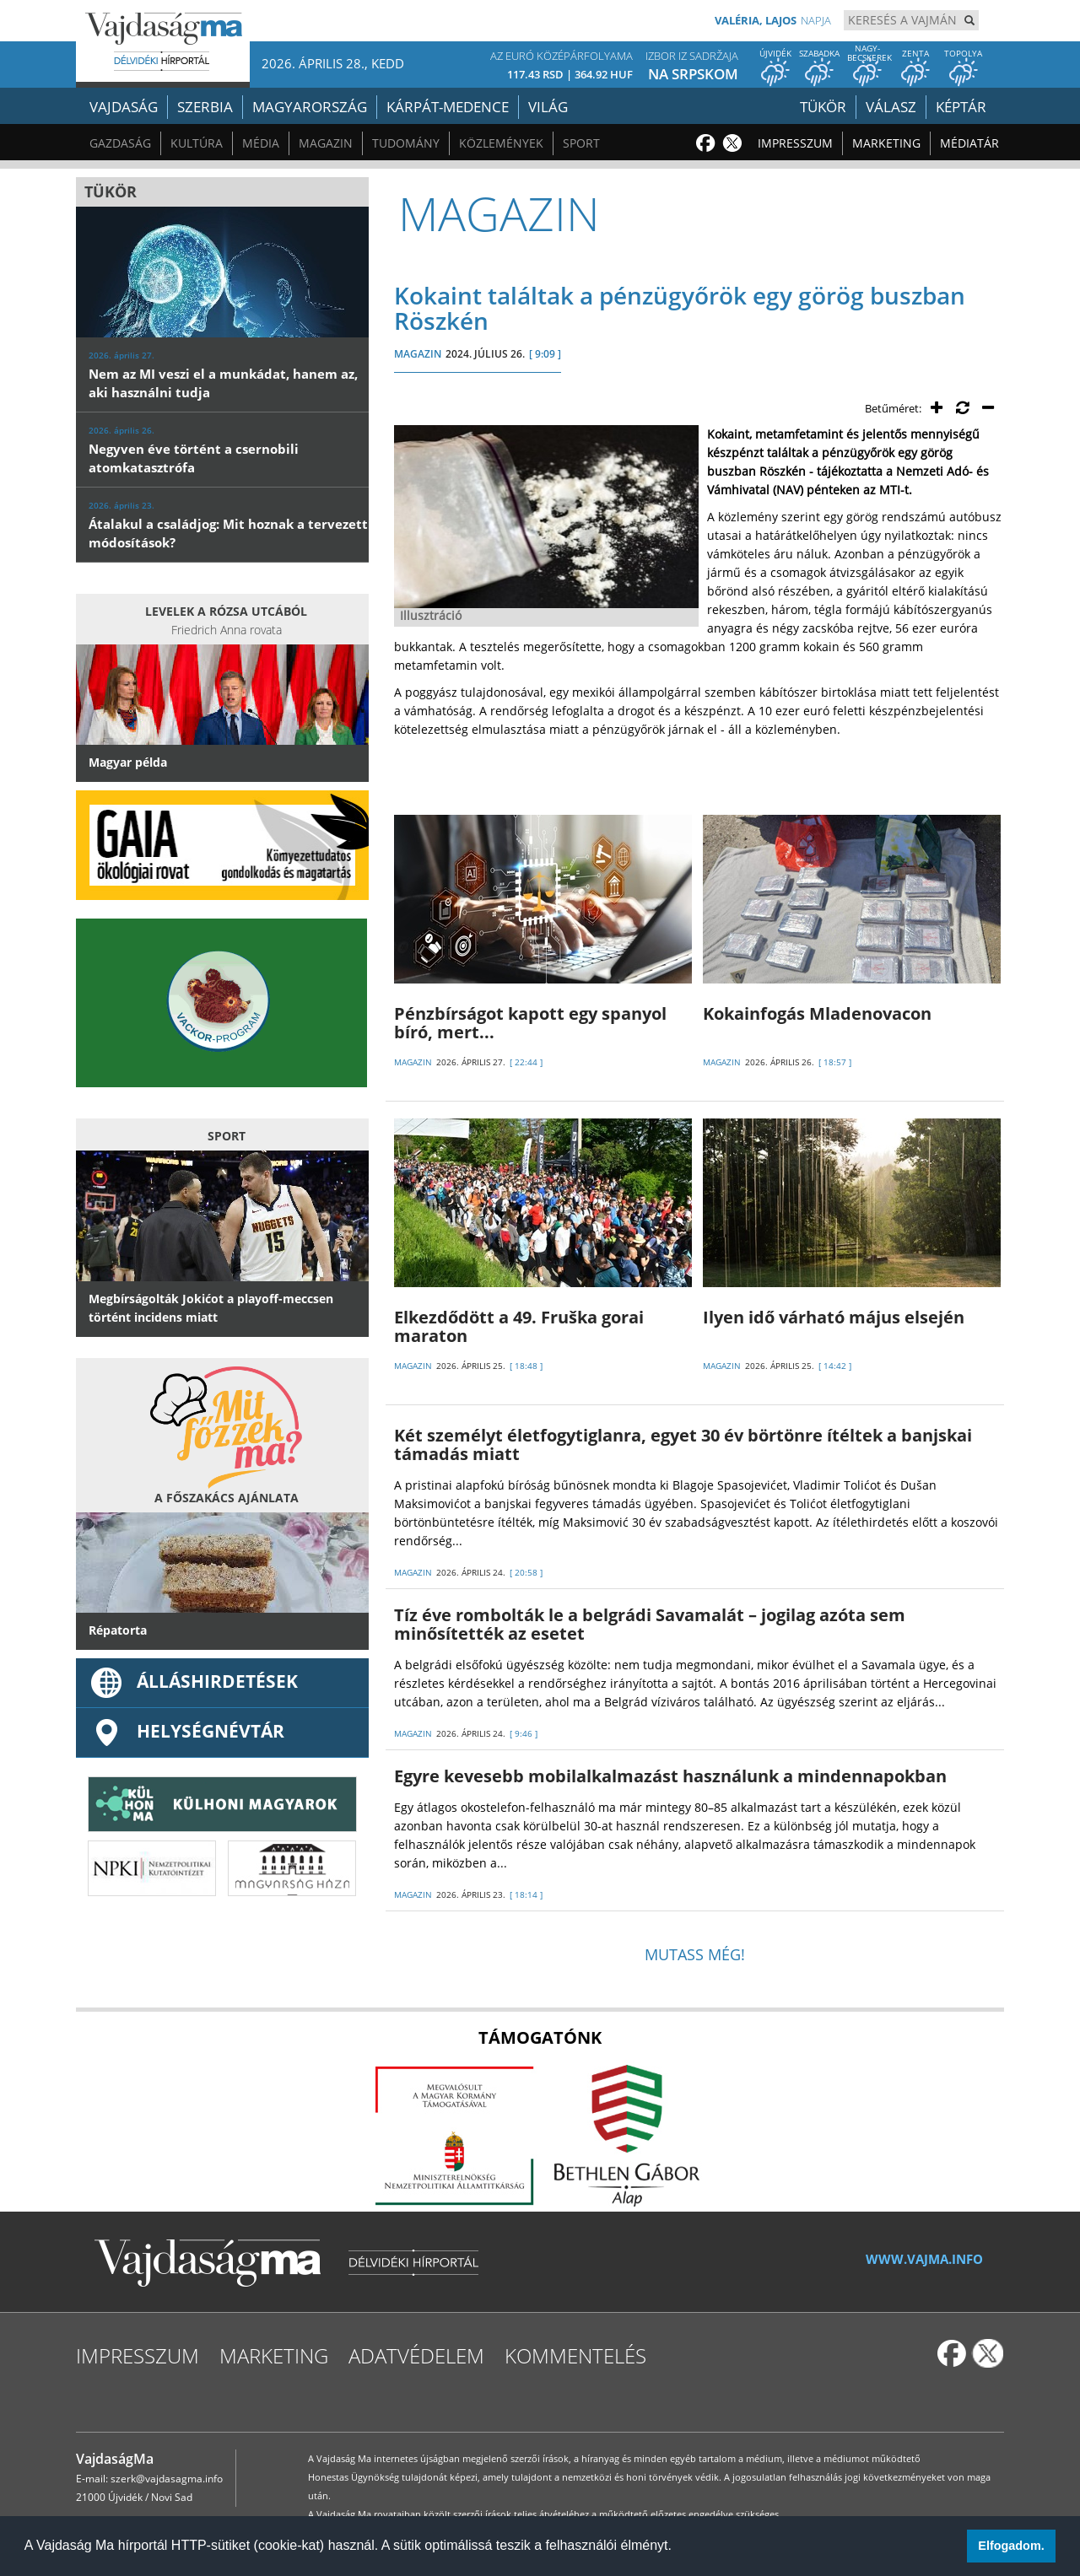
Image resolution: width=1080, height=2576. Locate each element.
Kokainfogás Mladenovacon (817, 1013)
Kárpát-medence (447, 106)
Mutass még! (695, 1954)
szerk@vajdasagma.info (167, 2478)
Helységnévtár (186, 1731)
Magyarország (309, 106)
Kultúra (196, 143)
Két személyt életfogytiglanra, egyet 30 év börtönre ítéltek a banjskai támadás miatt (683, 1444)
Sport (581, 143)
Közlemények (501, 143)
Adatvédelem (416, 2355)
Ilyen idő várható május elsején (833, 1317)
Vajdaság (123, 106)
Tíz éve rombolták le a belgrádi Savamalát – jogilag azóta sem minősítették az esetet (649, 1624)
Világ (548, 106)
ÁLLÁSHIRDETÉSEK (193, 1681)
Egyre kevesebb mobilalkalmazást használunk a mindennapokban (670, 1776)
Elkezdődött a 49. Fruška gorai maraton (519, 1326)
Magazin (326, 143)
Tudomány (406, 143)
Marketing (886, 143)
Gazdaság (120, 143)
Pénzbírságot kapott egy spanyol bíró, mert (530, 1022)
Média (260, 143)
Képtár (961, 106)
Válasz (891, 106)
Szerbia (205, 106)
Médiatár (969, 143)
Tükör (823, 106)
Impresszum (795, 143)
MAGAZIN (417, 354)
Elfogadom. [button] (1011, 2545)
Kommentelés (575, 2355)
